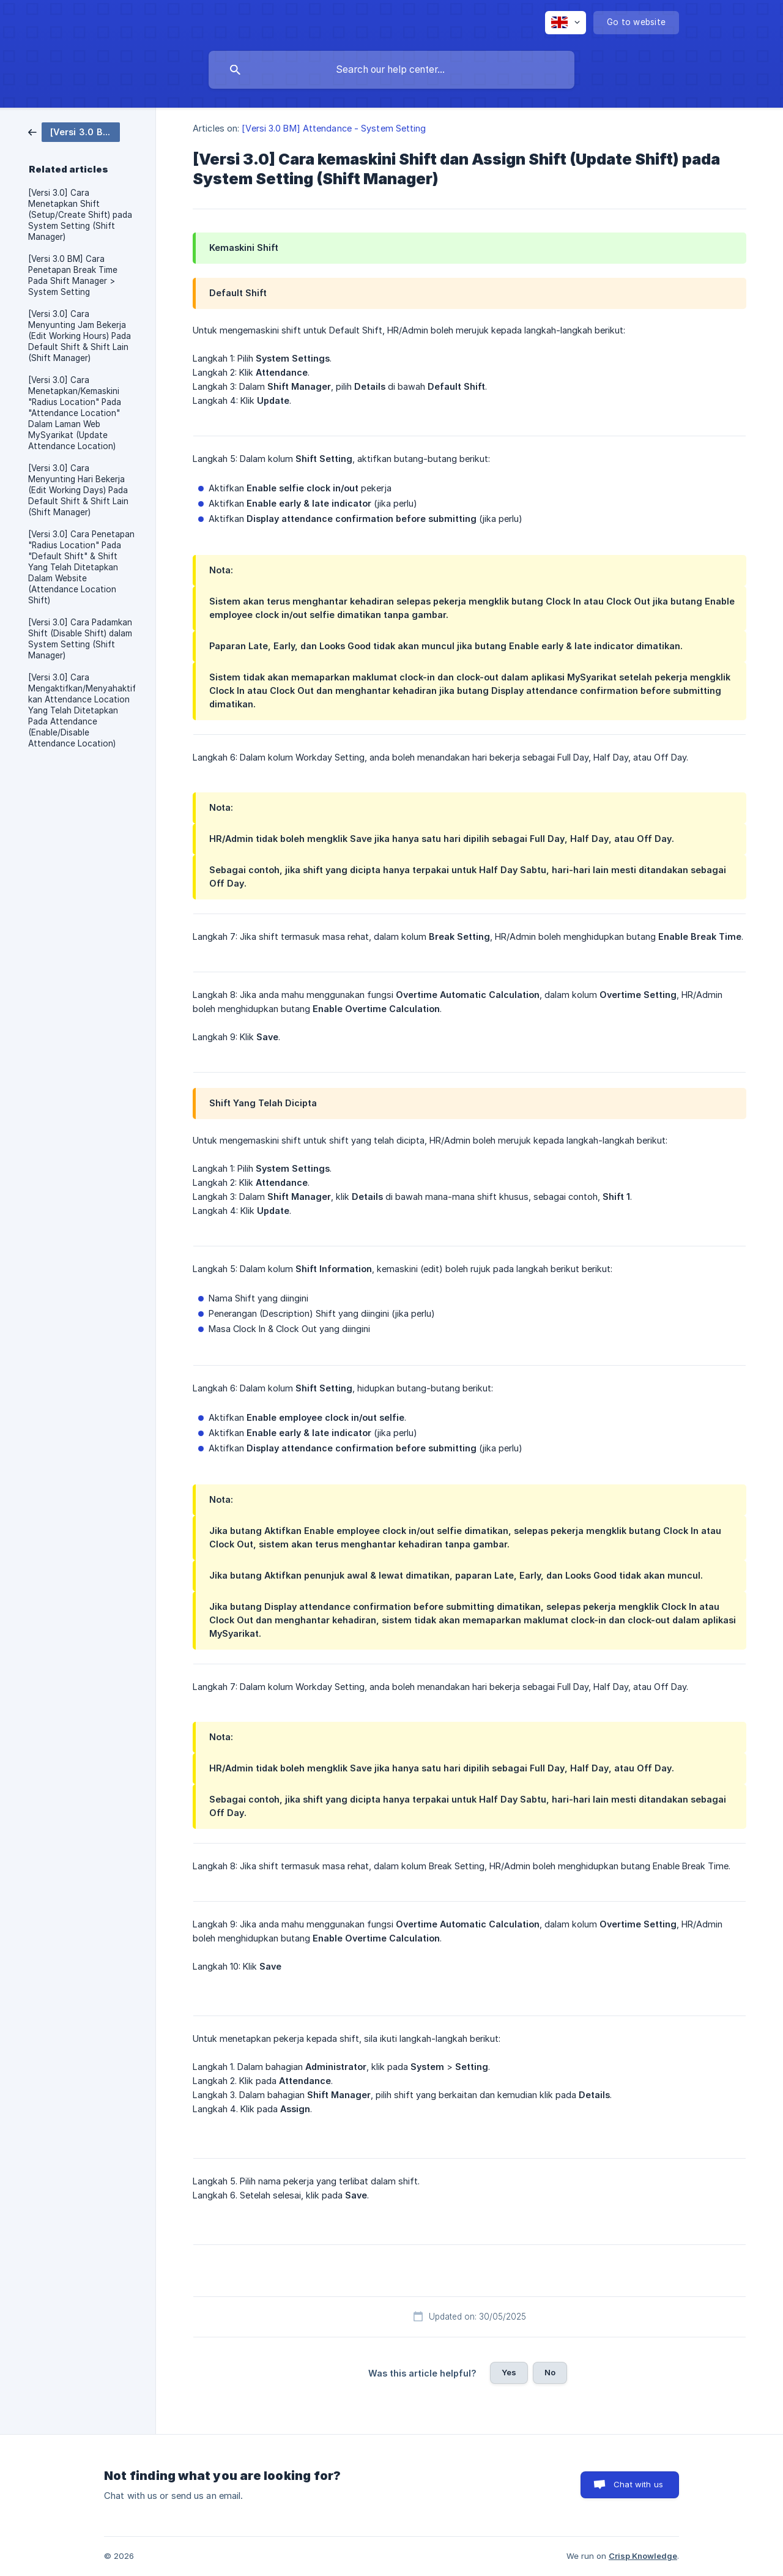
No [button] (549, 2372)
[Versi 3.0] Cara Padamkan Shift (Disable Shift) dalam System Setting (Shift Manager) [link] (80, 638)
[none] (565, 22)
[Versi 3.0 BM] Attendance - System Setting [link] (334, 128)
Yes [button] (509, 2372)
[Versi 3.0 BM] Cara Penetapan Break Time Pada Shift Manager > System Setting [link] (72, 275)
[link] (74, 131)
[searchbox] (391, 70)
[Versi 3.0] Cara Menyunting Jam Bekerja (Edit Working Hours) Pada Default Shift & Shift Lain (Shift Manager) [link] (79, 336)
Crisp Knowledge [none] (643, 2556)
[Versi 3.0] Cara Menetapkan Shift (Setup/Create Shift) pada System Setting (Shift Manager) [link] (80, 215)
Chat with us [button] (638, 2484)
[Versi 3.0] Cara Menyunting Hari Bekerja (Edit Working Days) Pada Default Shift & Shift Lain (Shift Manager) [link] (78, 490)
